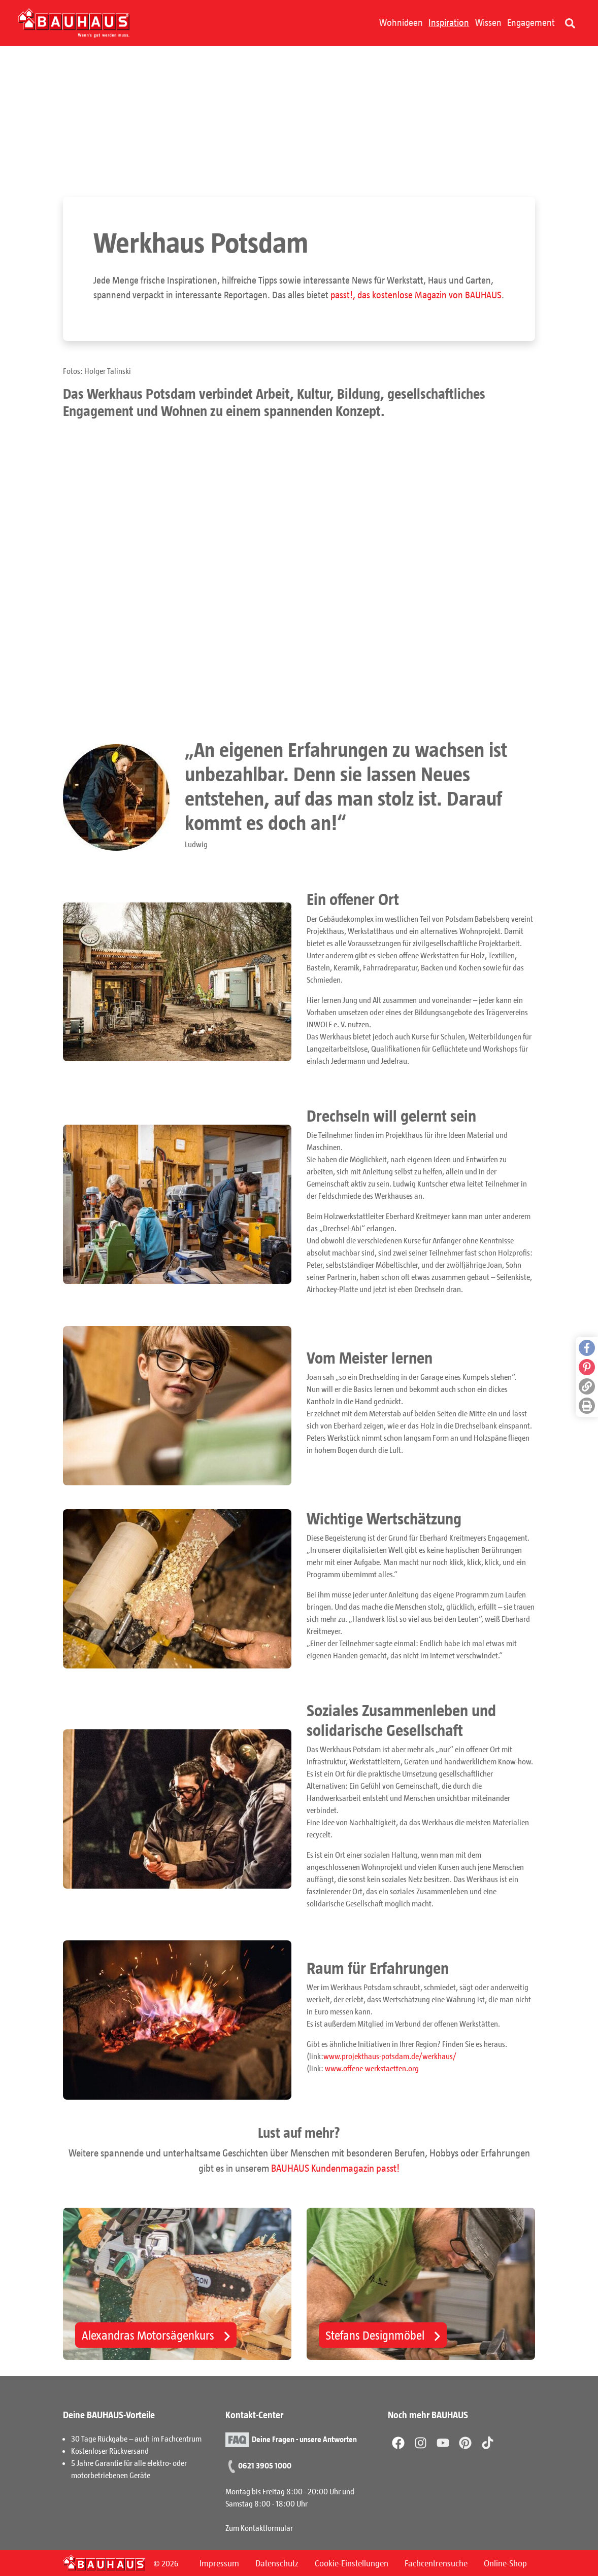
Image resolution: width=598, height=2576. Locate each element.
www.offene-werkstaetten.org (372, 2069)
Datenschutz (276, 2562)
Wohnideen (401, 22)
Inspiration (448, 22)
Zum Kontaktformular (259, 2527)
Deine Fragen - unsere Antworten (304, 2439)
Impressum (219, 2562)
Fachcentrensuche (436, 2562)
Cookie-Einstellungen (351, 2562)
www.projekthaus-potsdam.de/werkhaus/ (389, 2057)
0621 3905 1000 (264, 2465)
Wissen (488, 22)
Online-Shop (505, 2562)
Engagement (531, 22)
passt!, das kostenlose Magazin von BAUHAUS (416, 295)
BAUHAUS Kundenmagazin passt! (335, 2169)
